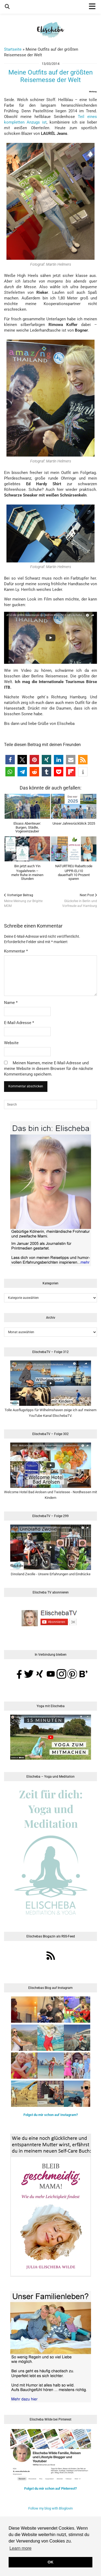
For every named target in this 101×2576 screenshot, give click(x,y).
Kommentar (16, 951)
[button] (10, 759)
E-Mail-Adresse (19, 1022)
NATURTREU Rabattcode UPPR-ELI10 (73, 872)
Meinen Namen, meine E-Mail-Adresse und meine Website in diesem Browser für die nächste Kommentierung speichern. (48, 1069)
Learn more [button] (20, 2548)
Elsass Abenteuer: (27, 827)
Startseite (13, 49)
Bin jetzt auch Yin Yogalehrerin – (27, 872)
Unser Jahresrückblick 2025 (74, 823)
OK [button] (51, 2562)
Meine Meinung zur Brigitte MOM (27, 900)
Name (11, 1002)
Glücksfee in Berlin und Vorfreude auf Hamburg (74, 900)
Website (11, 1042)
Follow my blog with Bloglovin (50, 2508)
